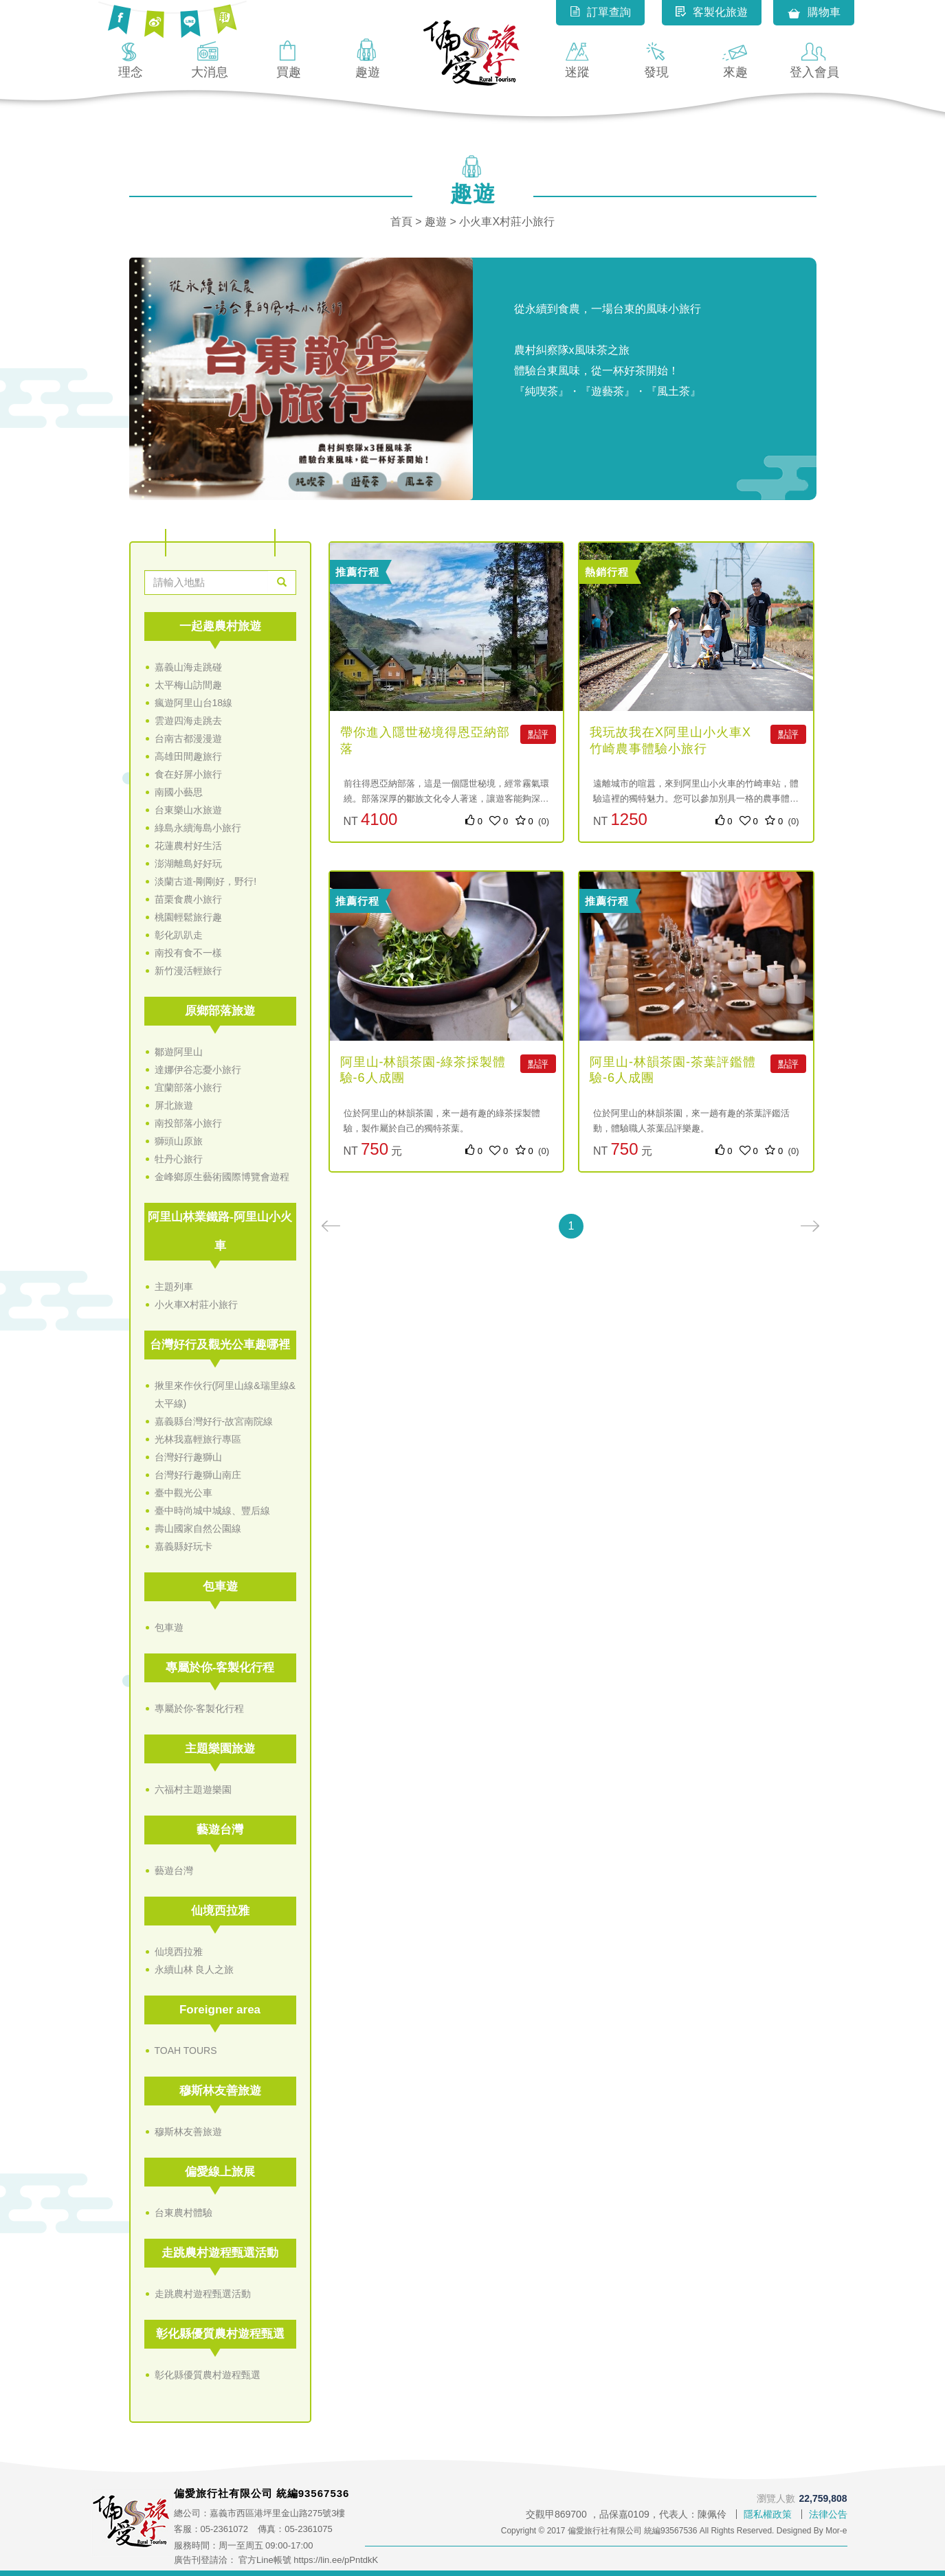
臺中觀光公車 (183, 1492)
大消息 (209, 58)
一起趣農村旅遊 (220, 626)
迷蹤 (577, 58)
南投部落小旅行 (188, 1123)
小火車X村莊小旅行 (196, 1304)
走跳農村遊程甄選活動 (220, 2252)
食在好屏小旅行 (188, 774)
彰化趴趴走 (179, 934)
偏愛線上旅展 (220, 2171)
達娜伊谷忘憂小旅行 (198, 1069)
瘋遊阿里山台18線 (194, 702)
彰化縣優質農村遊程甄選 (220, 2333)
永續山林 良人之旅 (194, 1969)
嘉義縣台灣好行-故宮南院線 (214, 1421)
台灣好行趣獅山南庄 (198, 1474)
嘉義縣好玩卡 (183, 1546)
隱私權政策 (768, 2514)
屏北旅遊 (174, 1105)
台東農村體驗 (183, 2212)
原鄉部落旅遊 (220, 1010)
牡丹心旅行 (179, 1158)
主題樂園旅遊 (220, 1748)
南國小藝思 (179, 792)
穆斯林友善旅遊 (220, 2090)
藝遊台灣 (220, 1829)
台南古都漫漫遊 (188, 738)
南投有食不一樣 (188, 952)
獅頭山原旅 (179, 1141)
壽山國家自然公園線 (198, 1528)
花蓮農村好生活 (188, 845)
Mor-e (836, 2530)
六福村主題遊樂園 (193, 1789)
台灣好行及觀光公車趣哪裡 (220, 1344)
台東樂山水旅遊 (188, 809)
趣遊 (367, 58)
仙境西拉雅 (220, 1910)
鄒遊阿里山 (179, 1051)
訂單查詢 (600, 12)
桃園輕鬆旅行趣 (188, 917)
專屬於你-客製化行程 (220, 1667)
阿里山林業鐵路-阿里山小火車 (220, 1231)
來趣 (735, 58)
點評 (538, 734)
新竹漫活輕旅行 (188, 970)
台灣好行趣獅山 (188, 1456)
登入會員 (814, 58)
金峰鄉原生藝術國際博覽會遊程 (222, 1176)
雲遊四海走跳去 (188, 720)
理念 (130, 58)
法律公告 (828, 2514)
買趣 (288, 58)
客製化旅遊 (712, 12)
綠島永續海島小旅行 (198, 827)
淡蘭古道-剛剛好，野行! (206, 881)
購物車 (814, 13)
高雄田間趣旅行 (188, 756)
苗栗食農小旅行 (188, 899)
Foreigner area (219, 2009)
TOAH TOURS (186, 2050)
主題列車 (174, 1286)
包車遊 (220, 1586)
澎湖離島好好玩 (188, 863)
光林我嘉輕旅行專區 (198, 1439)
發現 (656, 58)
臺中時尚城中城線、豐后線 (212, 1510)
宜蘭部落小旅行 (188, 1087)
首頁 (401, 221)
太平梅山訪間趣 (188, 684)
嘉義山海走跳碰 (188, 667)
